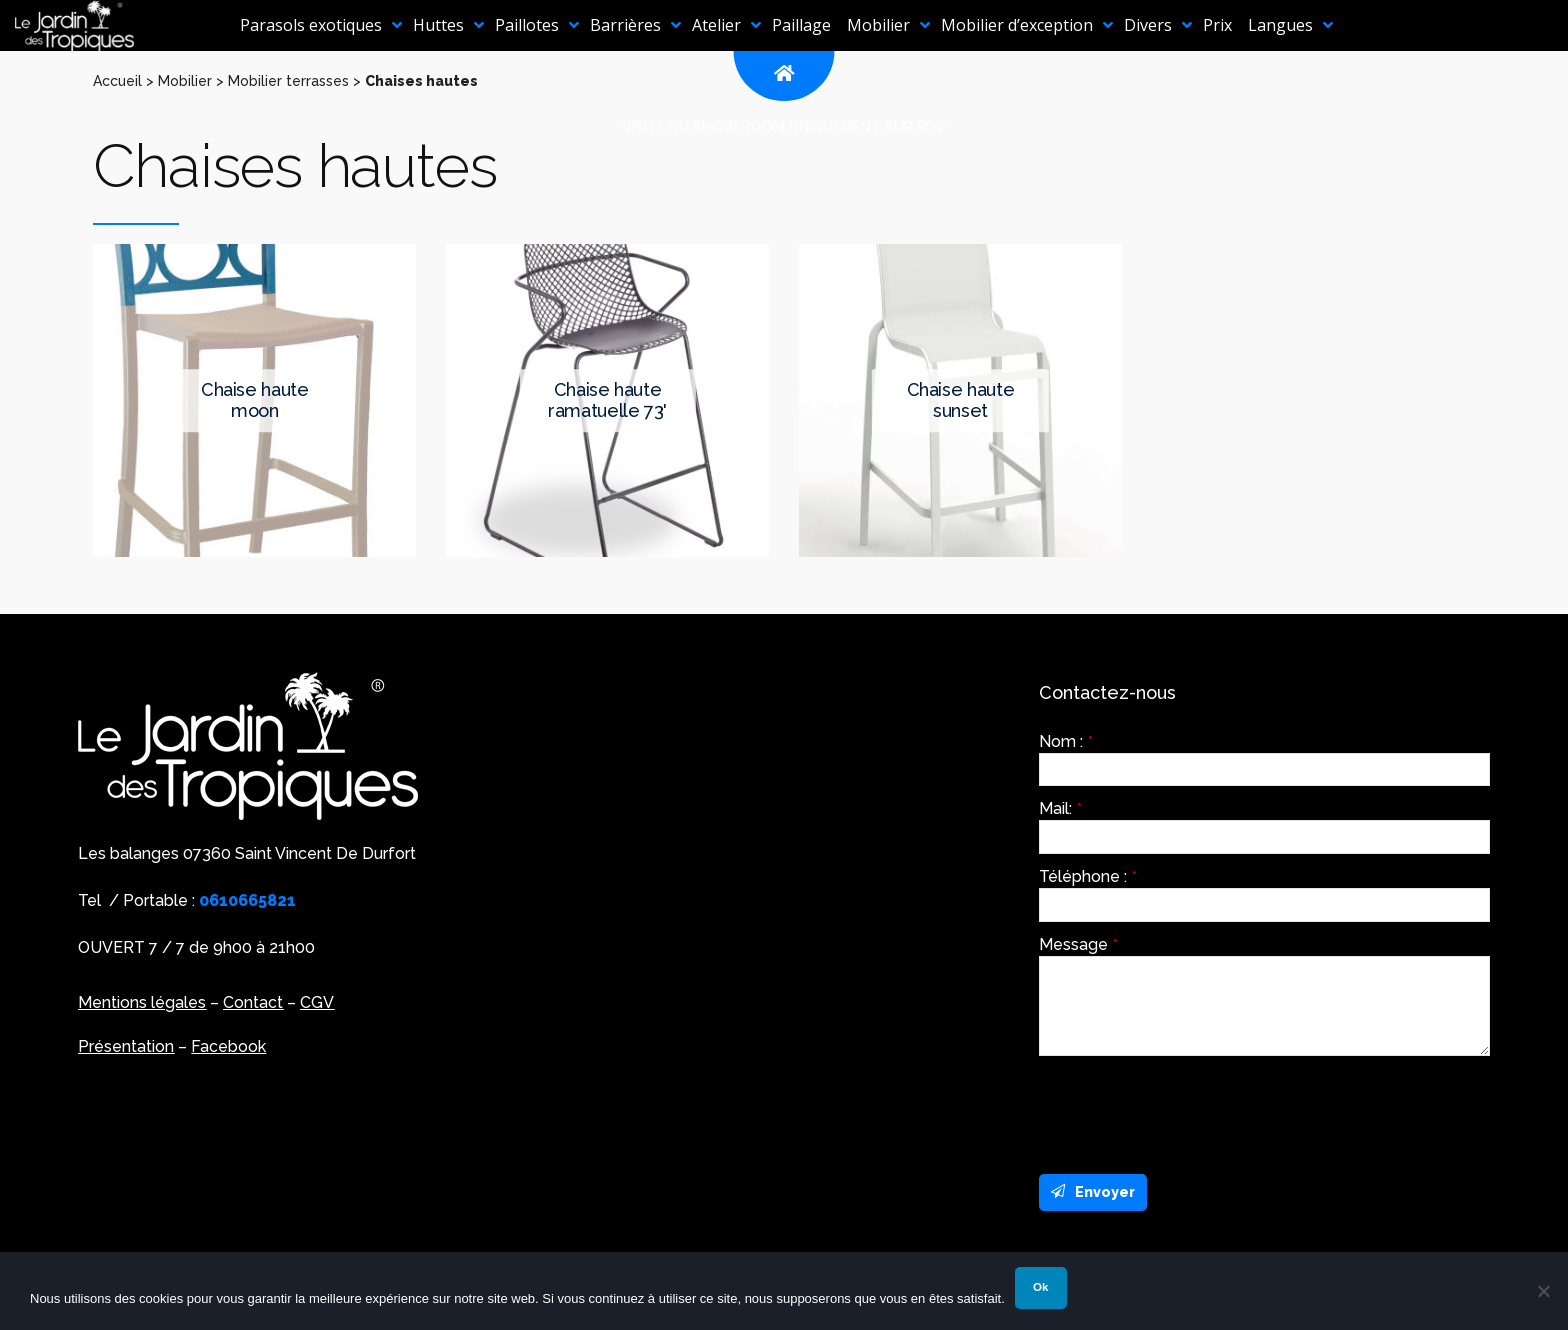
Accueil (117, 81)
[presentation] (1191, 1110)
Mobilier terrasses (288, 81)
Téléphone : (1088, 877)
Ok (1040, 1287)
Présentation (126, 1046)
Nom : (1066, 742)
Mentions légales (142, 1002)
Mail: (1060, 809)
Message (1078, 945)
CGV (317, 1002)
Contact (253, 1002)
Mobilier (185, 81)
